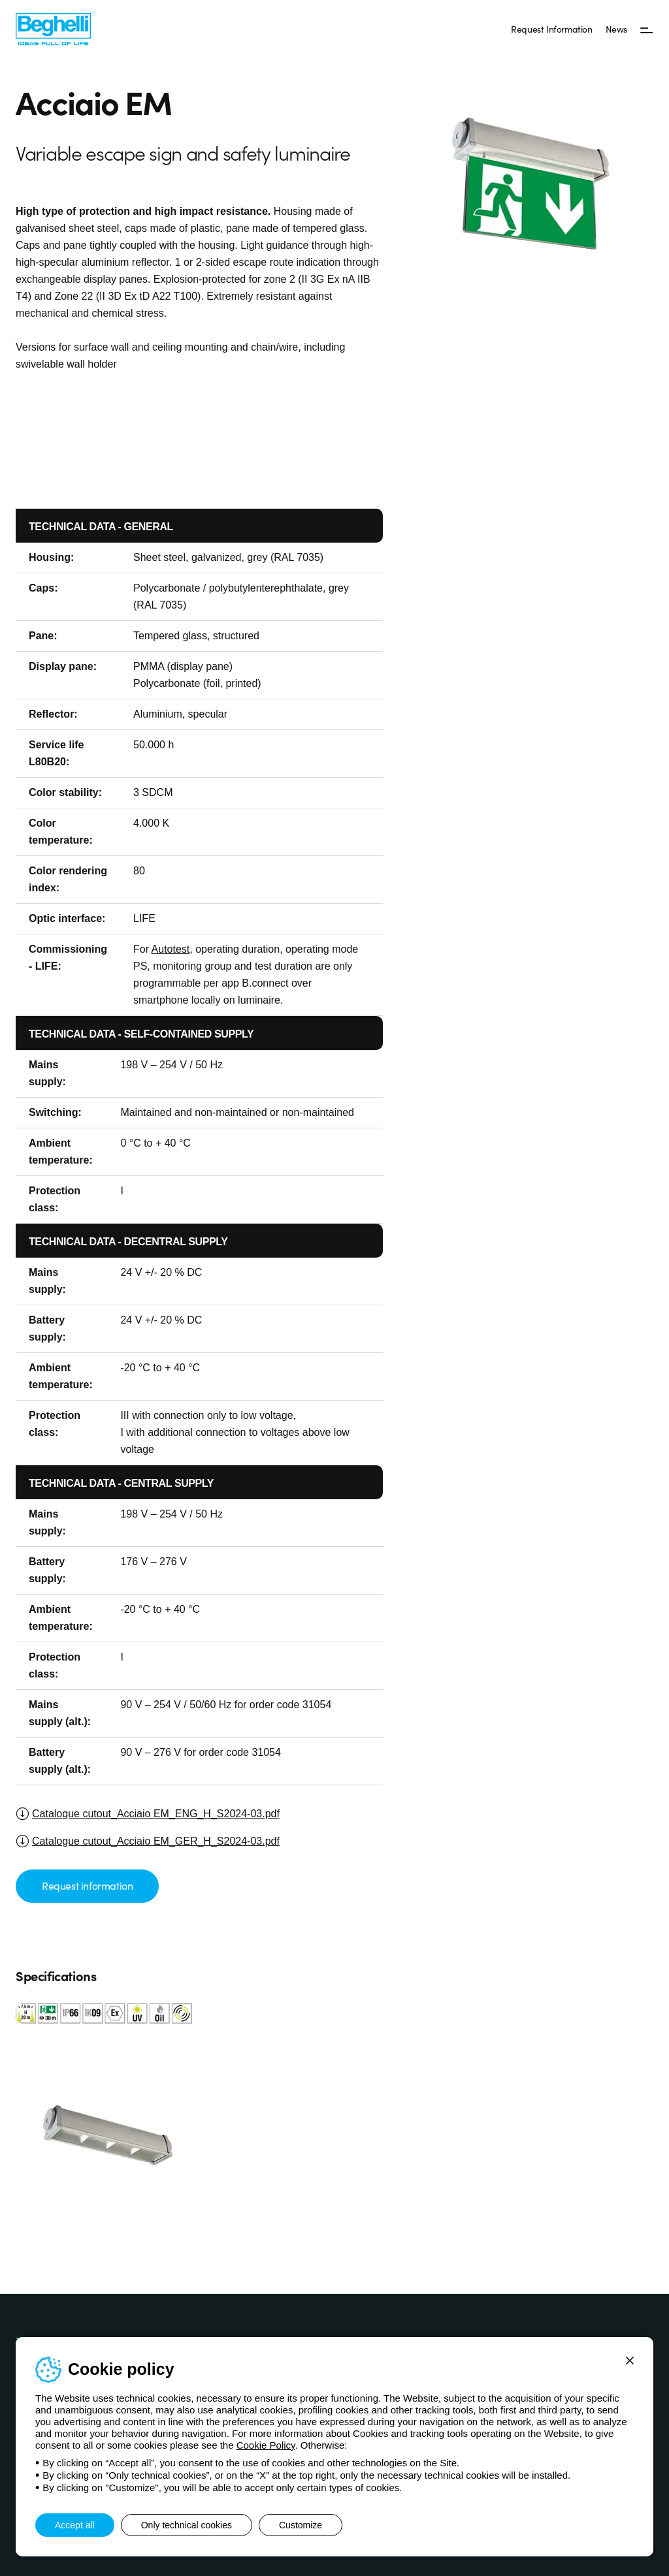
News (616, 28)
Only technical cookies (186, 2525)
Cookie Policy (266, 2445)
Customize (300, 2525)
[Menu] (646, 29)
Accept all (75, 2525)
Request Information (551, 28)
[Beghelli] (53, 28)
